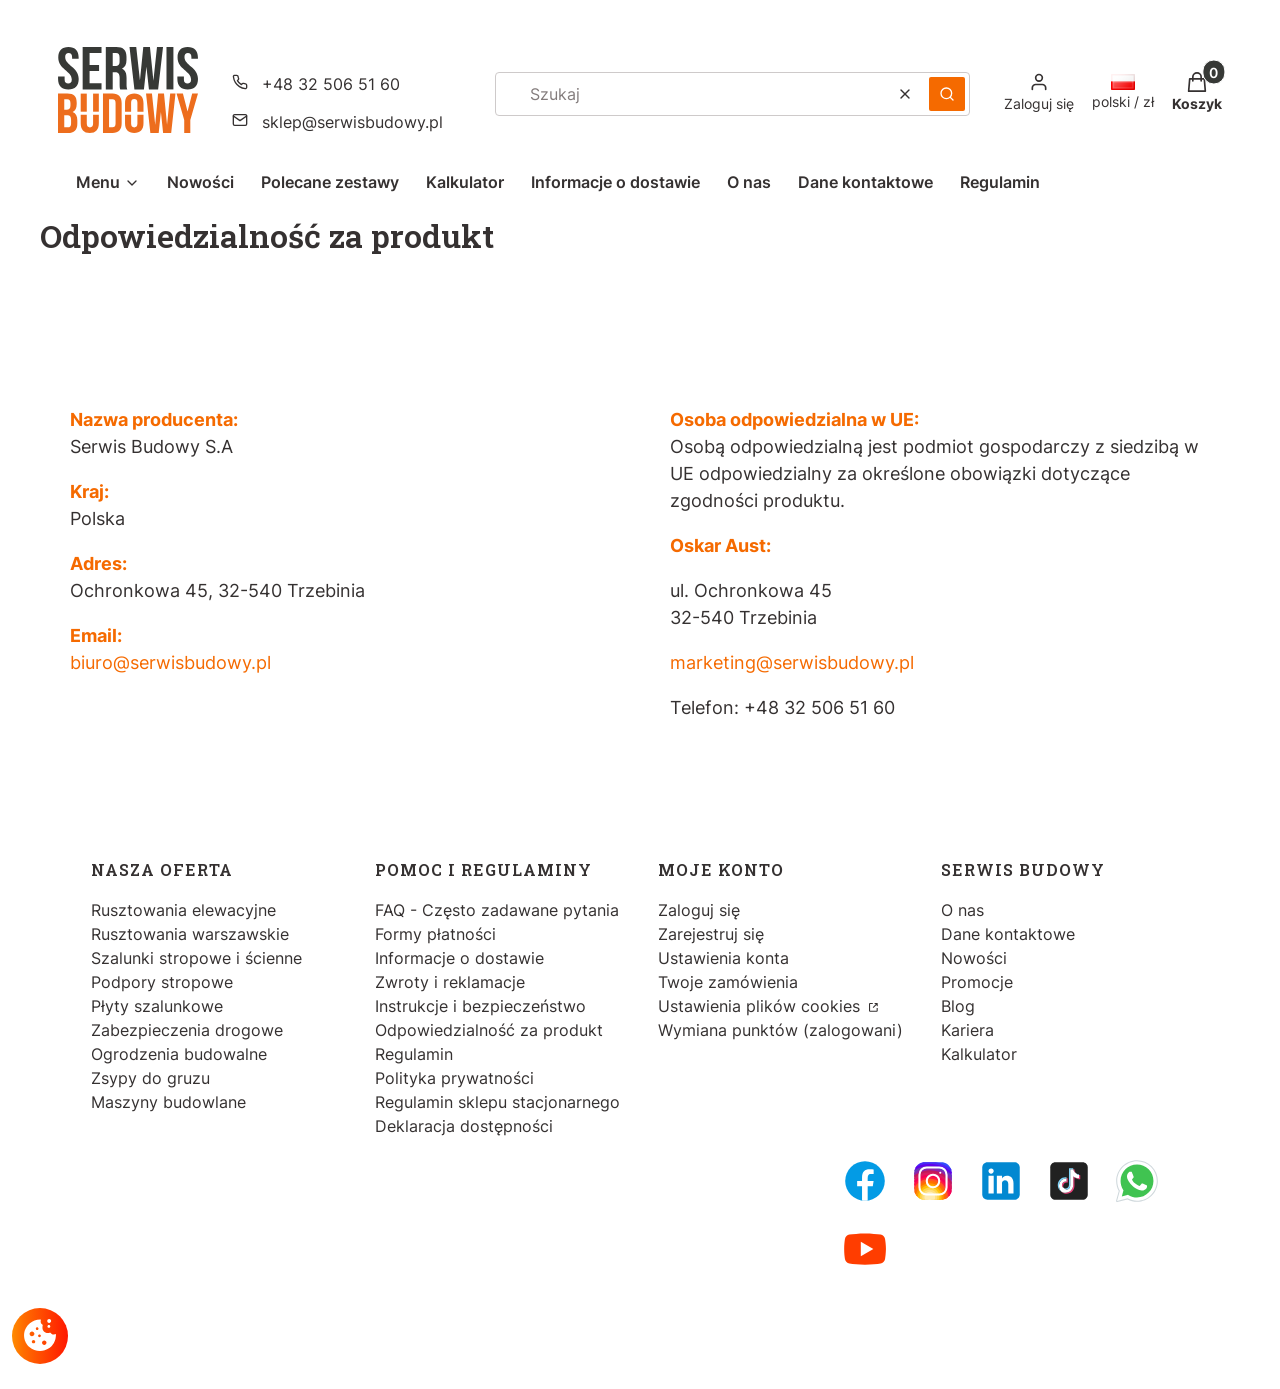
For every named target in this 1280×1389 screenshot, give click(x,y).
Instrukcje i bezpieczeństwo (480, 1006)
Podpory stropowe (162, 982)
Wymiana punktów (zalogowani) (780, 1030)
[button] (947, 94)
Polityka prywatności (454, 1078)
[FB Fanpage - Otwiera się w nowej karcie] (865, 1181)
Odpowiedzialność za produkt (489, 1030)
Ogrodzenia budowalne (179, 1054)
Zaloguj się (699, 910)
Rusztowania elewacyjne (183, 910)
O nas (962, 910)
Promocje (977, 982)
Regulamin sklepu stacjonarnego (497, 1102)
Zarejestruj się (711, 934)
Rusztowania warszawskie (190, 934)
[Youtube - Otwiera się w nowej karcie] (865, 1249)
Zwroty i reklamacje (450, 982)
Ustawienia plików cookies (761, 1006)
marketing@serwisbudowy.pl (792, 662)
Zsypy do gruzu (150, 1078)
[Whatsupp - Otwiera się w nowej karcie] (1137, 1181)
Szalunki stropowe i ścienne (196, 958)
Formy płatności (435, 934)
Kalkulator (979, 1054)
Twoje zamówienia (728, 982)
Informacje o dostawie (459, 958)
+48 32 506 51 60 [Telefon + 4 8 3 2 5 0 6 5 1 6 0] (331, 84)
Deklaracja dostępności (464, 1126)
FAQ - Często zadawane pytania (497, 910)
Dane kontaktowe (1008, 934)
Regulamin (414, 1054)
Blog (958, 1006)
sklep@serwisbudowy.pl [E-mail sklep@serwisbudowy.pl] (352, 122)
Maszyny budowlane (168, 1102)
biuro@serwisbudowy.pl (170, 662)
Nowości (974, 958)
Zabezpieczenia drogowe (187, 1030)
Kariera (967, 1030)
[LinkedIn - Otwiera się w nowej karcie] (1001, 1181)
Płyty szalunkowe (157, 1006)
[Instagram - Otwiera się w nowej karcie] (933, 1181)
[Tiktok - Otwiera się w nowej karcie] (1069, 1181)
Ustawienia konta (723, 958)
